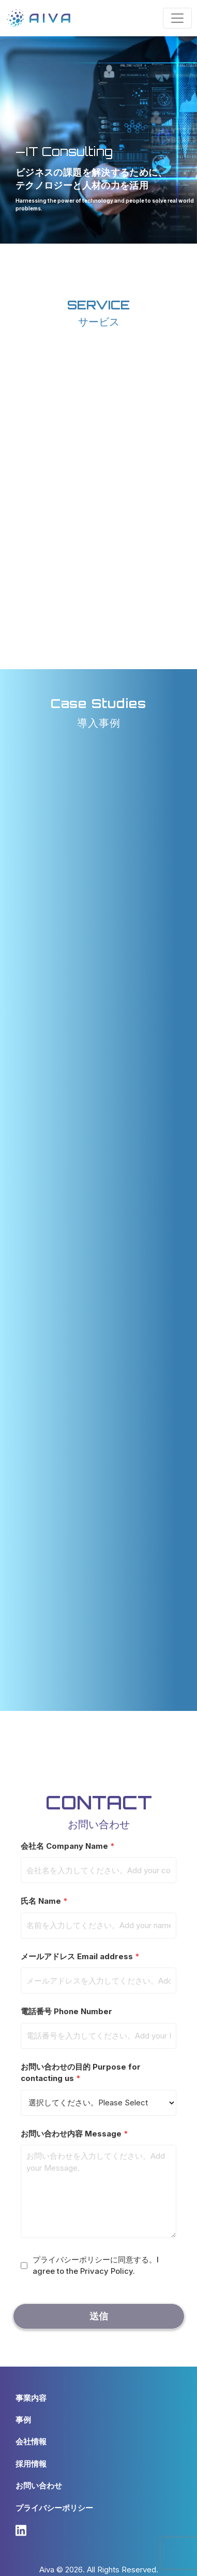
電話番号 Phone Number (98, 2023)
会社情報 (31, 2441)
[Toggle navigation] (177, 18)
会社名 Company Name (98, 1858)
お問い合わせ (39, 2485)
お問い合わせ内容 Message (98, 2185)
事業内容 (31, 2398)
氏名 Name (98, 1913)
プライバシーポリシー (54, 2508)
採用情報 (31, 2464)
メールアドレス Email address (98, 1968)
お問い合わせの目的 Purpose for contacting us (98, 2085)
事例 (23, 2420)
